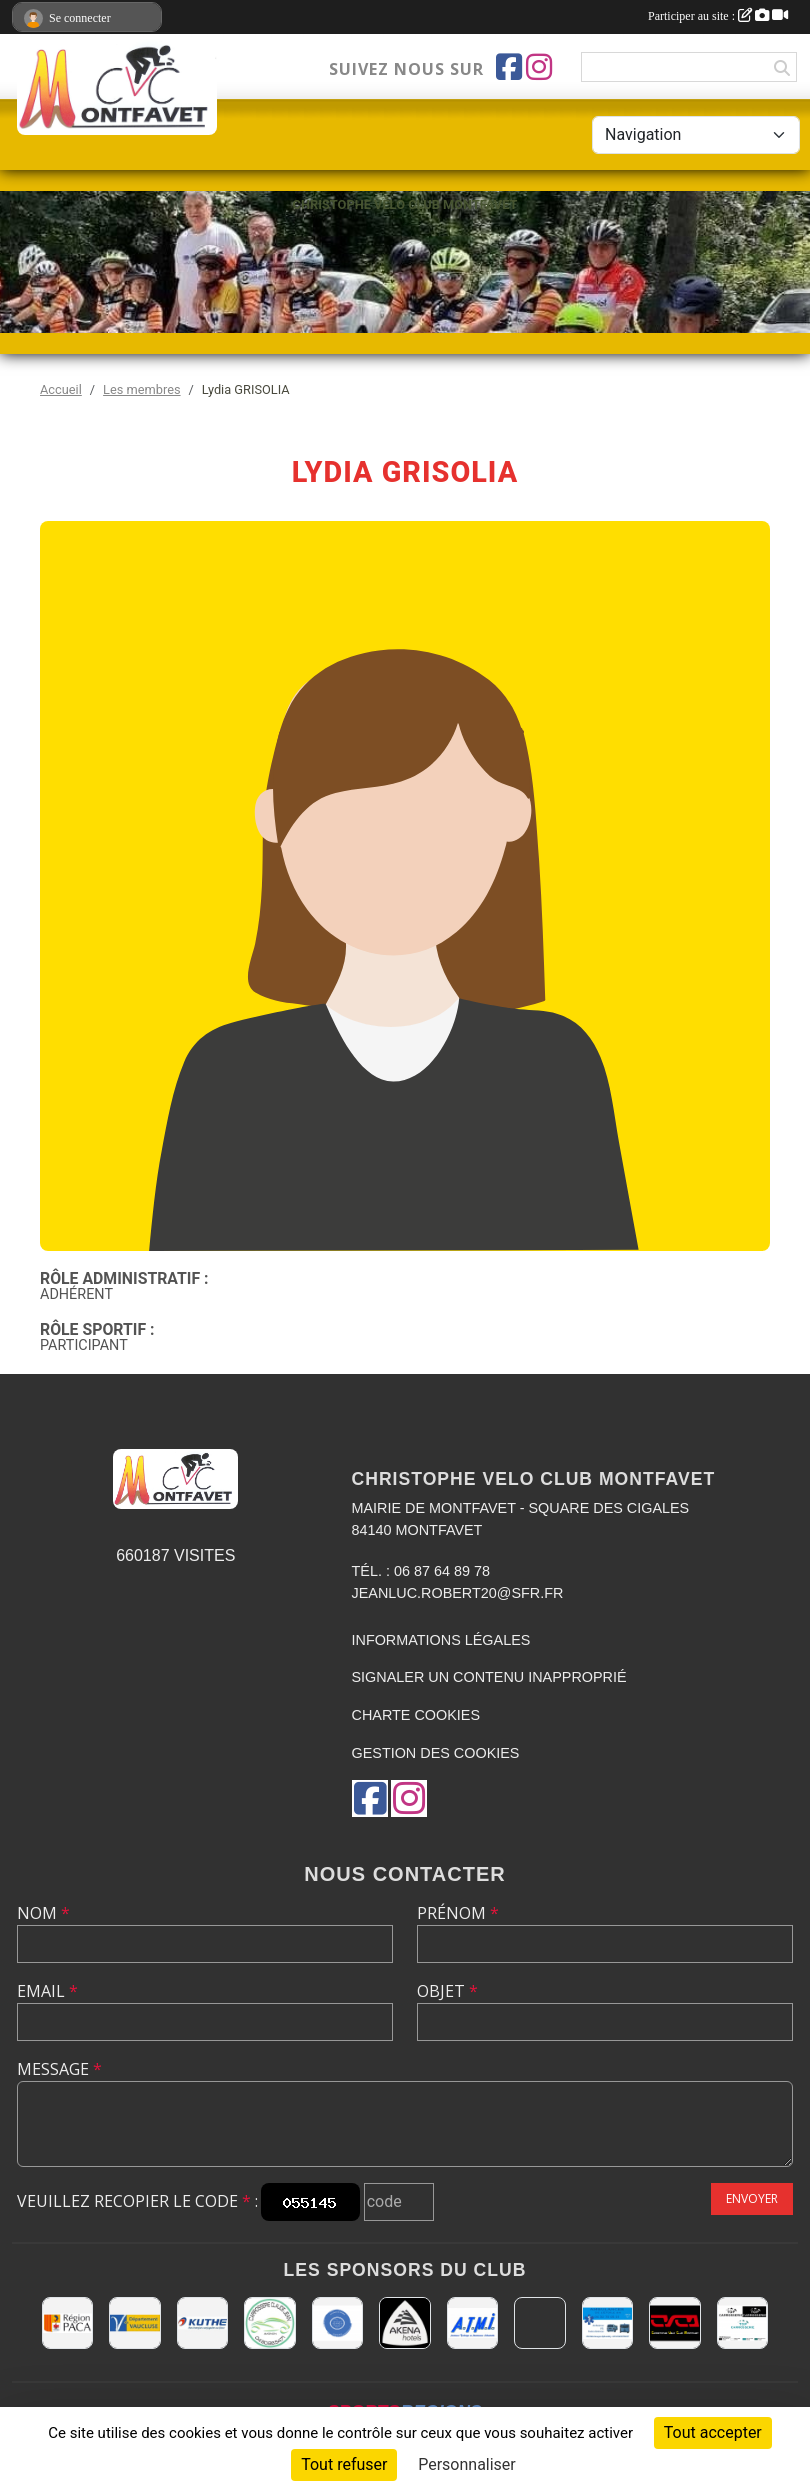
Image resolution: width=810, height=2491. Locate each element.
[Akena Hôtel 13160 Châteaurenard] (404, 2322)
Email (47, 1991)
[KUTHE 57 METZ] (202, 2322)
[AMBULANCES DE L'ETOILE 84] (607, 2322)
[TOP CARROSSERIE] (742, 2322)
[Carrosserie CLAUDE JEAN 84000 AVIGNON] (269, 2322)
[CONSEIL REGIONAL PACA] (67, 2322)
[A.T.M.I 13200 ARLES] (472, 2322)
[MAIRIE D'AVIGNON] (539, 2322)
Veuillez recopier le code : (137, 2201)
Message (59, 2069)
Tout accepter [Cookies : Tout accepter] (713, 2432)
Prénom (458, 1913)
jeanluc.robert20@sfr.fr (458, 1593)
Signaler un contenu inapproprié (489, 1677)
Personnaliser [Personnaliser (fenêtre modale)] (467, 2464)
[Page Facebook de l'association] (509, 67)
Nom (43, 1913)
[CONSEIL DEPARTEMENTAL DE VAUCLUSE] (134, 2322)
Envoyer (752, 2198)
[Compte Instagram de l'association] (539, 67)
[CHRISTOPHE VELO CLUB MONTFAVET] (674, 2322)
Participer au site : (718, 16)
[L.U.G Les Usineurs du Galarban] (337, 2322)
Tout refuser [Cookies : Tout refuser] (344, 2464)
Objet (447, 1991)
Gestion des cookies (436, 1753)
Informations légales (441, 1640)
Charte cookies (416, 1715)
